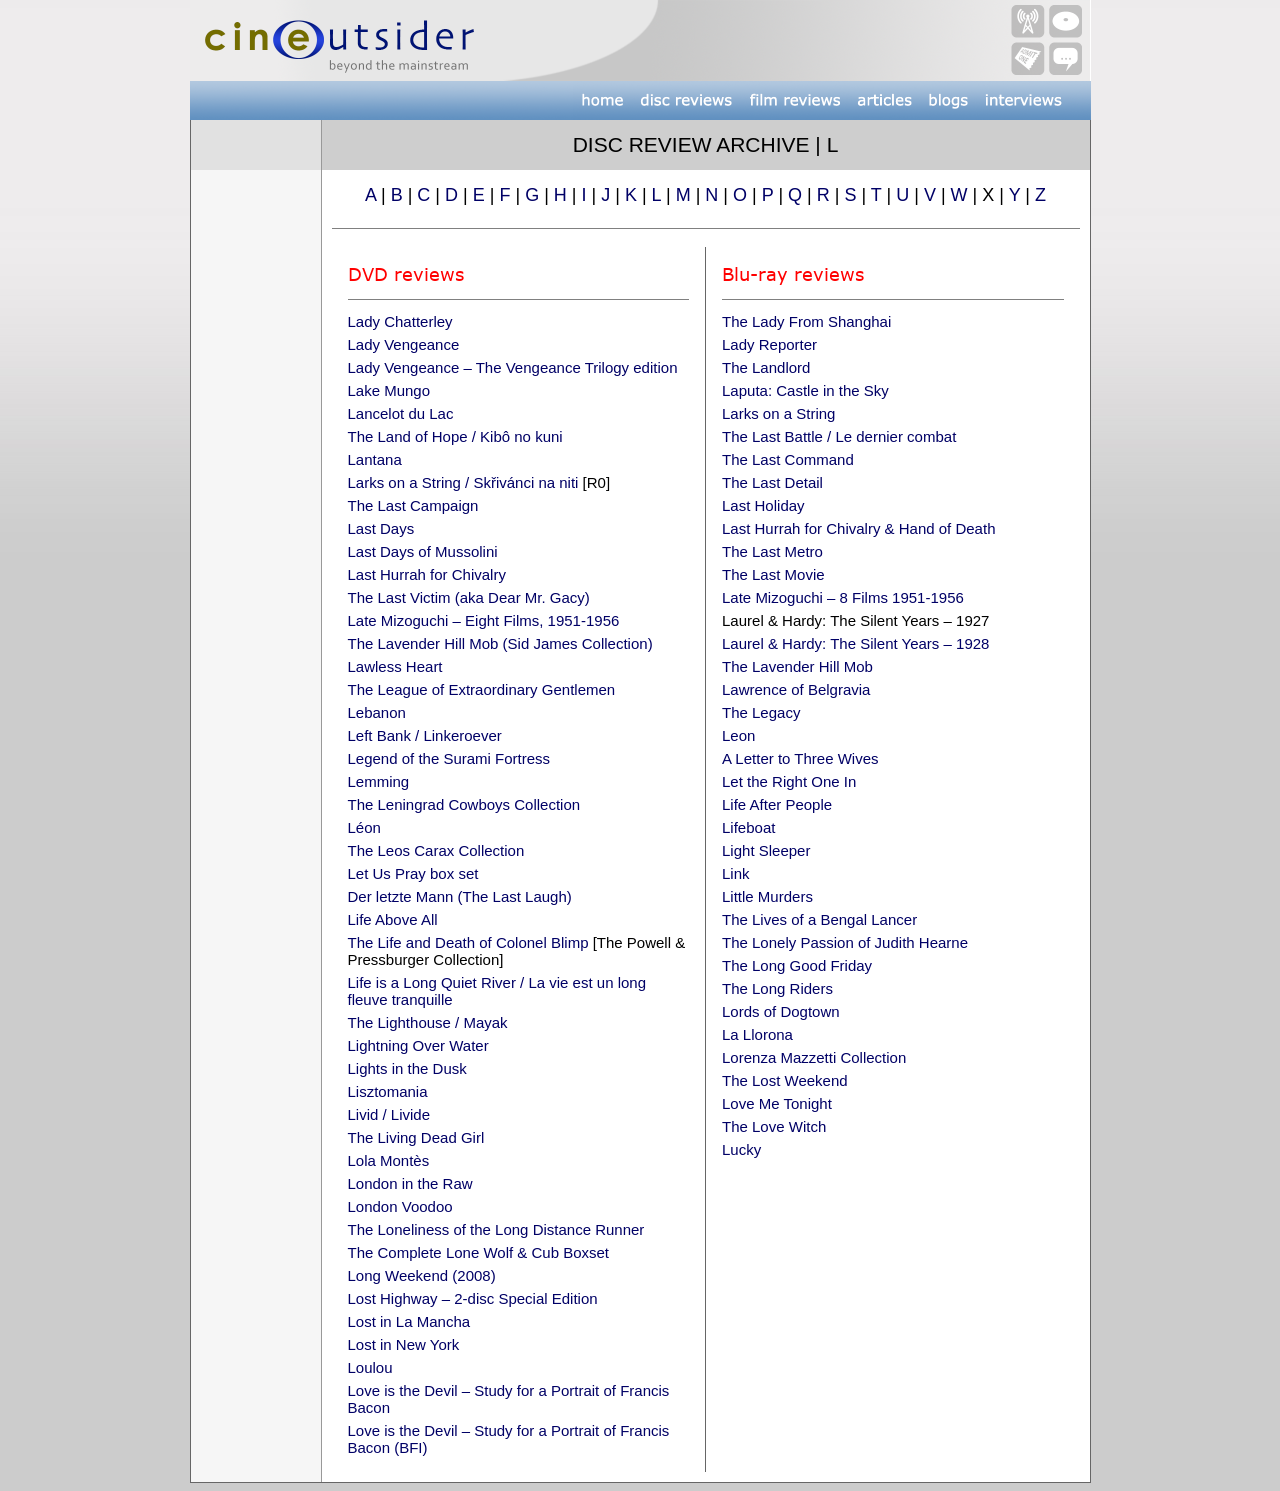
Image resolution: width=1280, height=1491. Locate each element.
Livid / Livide (389, 1114)
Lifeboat (748, 827)
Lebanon (377, 712)
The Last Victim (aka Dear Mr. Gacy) (469, 597)
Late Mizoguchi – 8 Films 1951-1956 (843, 597)
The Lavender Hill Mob (797, 666)
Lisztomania (388, 1091)
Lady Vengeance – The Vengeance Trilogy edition (513, 367)
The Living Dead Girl (416, 1137)
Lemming (379, 781)
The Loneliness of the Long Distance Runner (496, 1229)
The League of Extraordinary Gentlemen (482, 689)
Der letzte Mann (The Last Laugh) (460, 896)
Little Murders (767, 896)
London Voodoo (400, 1206)
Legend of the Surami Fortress (449, 758)
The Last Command (788, 459)
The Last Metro (772, 551)
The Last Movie (773, 574)
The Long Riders (777, 988)
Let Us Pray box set (413, 873)
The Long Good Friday (797, 965)
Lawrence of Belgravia (796, 689)
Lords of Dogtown (781, 1011)
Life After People (777, 804)
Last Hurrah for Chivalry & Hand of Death (858, 528)
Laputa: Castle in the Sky (805, 390)
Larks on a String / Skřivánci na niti (463, 482)
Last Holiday (763, 505)
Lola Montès (389, 1160)
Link (736, 873)
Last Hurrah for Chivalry (427, 574)
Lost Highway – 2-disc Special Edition (473, 1298)
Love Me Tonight (777, 1103)
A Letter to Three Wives (800, 758)
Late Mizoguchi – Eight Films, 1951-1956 (484, 620)
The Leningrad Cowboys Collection (464, 804)
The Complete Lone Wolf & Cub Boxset (479, 1252)
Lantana (375, 459)
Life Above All (393, 919)
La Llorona (757, 1034)
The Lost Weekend (785, 1080)
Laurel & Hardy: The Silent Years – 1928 (855, 643)
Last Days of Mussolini (423, 551)
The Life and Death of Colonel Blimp (468, 942)
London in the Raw (410, 1183)
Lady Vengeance (404, 344)
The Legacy (761, 712)
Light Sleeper (766, 850)
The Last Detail (772, 482)
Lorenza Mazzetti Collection (814, 1057)
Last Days (381, 528)
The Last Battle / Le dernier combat (839, 436)
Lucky (741, 1149)
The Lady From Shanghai (806, 321)
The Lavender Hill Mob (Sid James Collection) (500, 643)
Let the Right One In (789, 781)
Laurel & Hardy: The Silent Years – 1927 (855, 620)
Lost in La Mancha (409, 1321)
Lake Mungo (389, 390)
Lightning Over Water (418, 1045)
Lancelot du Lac (401, 413)
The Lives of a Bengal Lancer (819, 919)
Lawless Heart (395, 666)
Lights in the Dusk (407, 1068)
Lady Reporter (769, 344)
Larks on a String (778, 413)
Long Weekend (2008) (422, 1275)
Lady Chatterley (400, 321)
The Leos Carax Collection (436, 850)
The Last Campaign (413, 505)
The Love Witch (774, 1126)
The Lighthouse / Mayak (428, 1022)
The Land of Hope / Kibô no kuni (455, 436)
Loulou (370, 1367)
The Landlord (766, 367)
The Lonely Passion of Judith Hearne (845, 942)
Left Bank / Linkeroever (425, 735)
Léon (364, 827)
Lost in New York (404, 1344)
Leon (738, 735)
